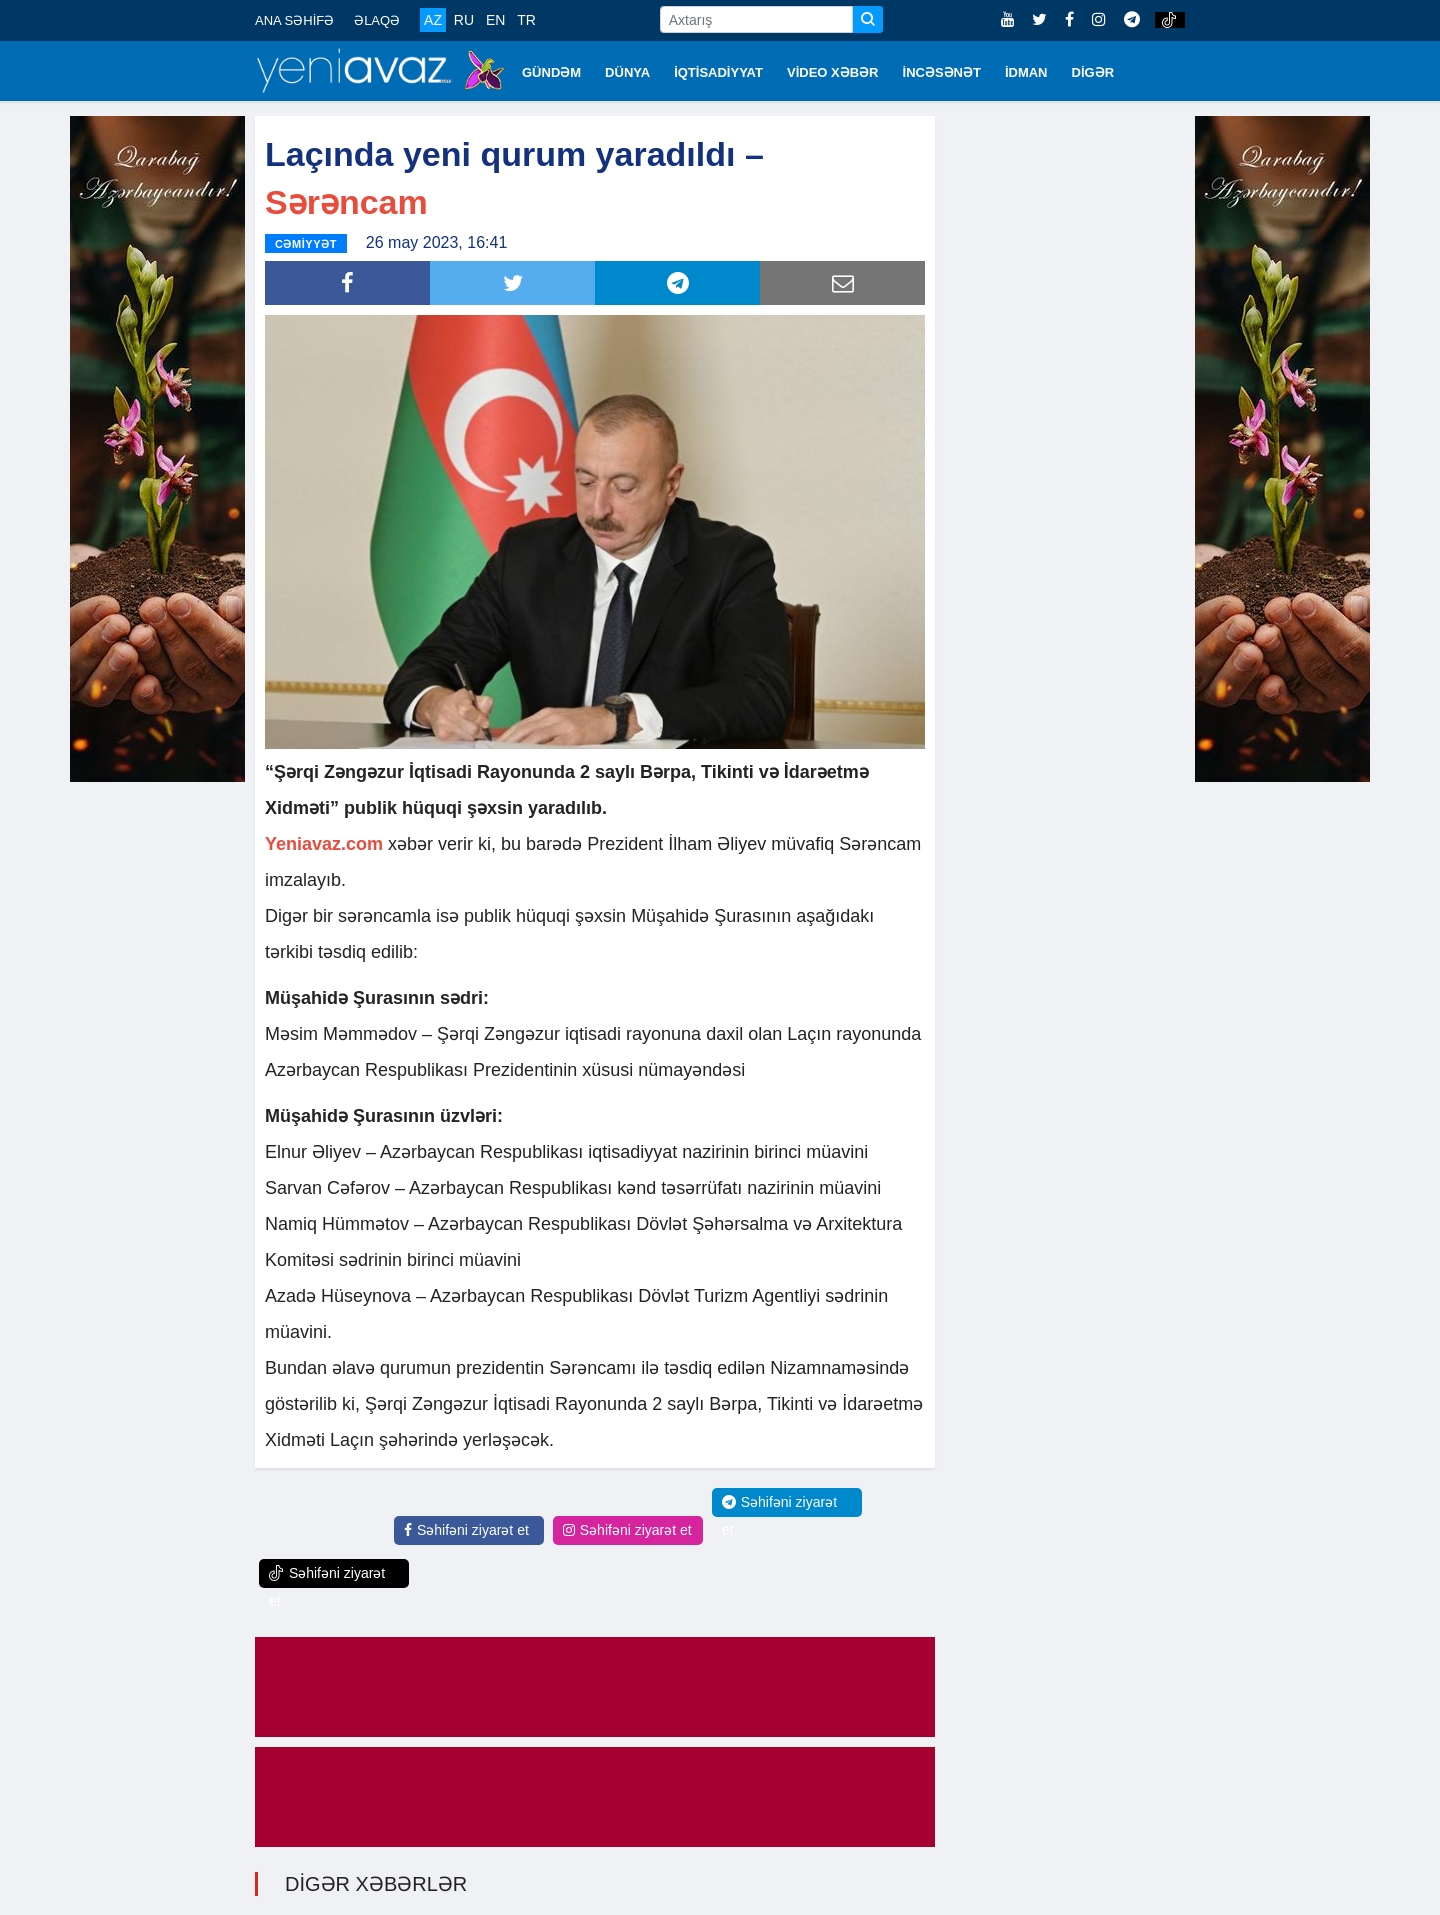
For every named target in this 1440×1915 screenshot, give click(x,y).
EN (495, 20)
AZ (433, 20)
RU (464, 20)
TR (526, 20)
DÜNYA (627, 72)
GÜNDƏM (551, 72)
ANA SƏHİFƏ (294, 20)
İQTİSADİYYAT (718, 72)
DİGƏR (1093, 72)
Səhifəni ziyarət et (466, 1529)
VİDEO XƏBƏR (833, 72)
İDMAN (1026, 72)
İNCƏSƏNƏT (942, 72)
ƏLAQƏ (377, 20)
